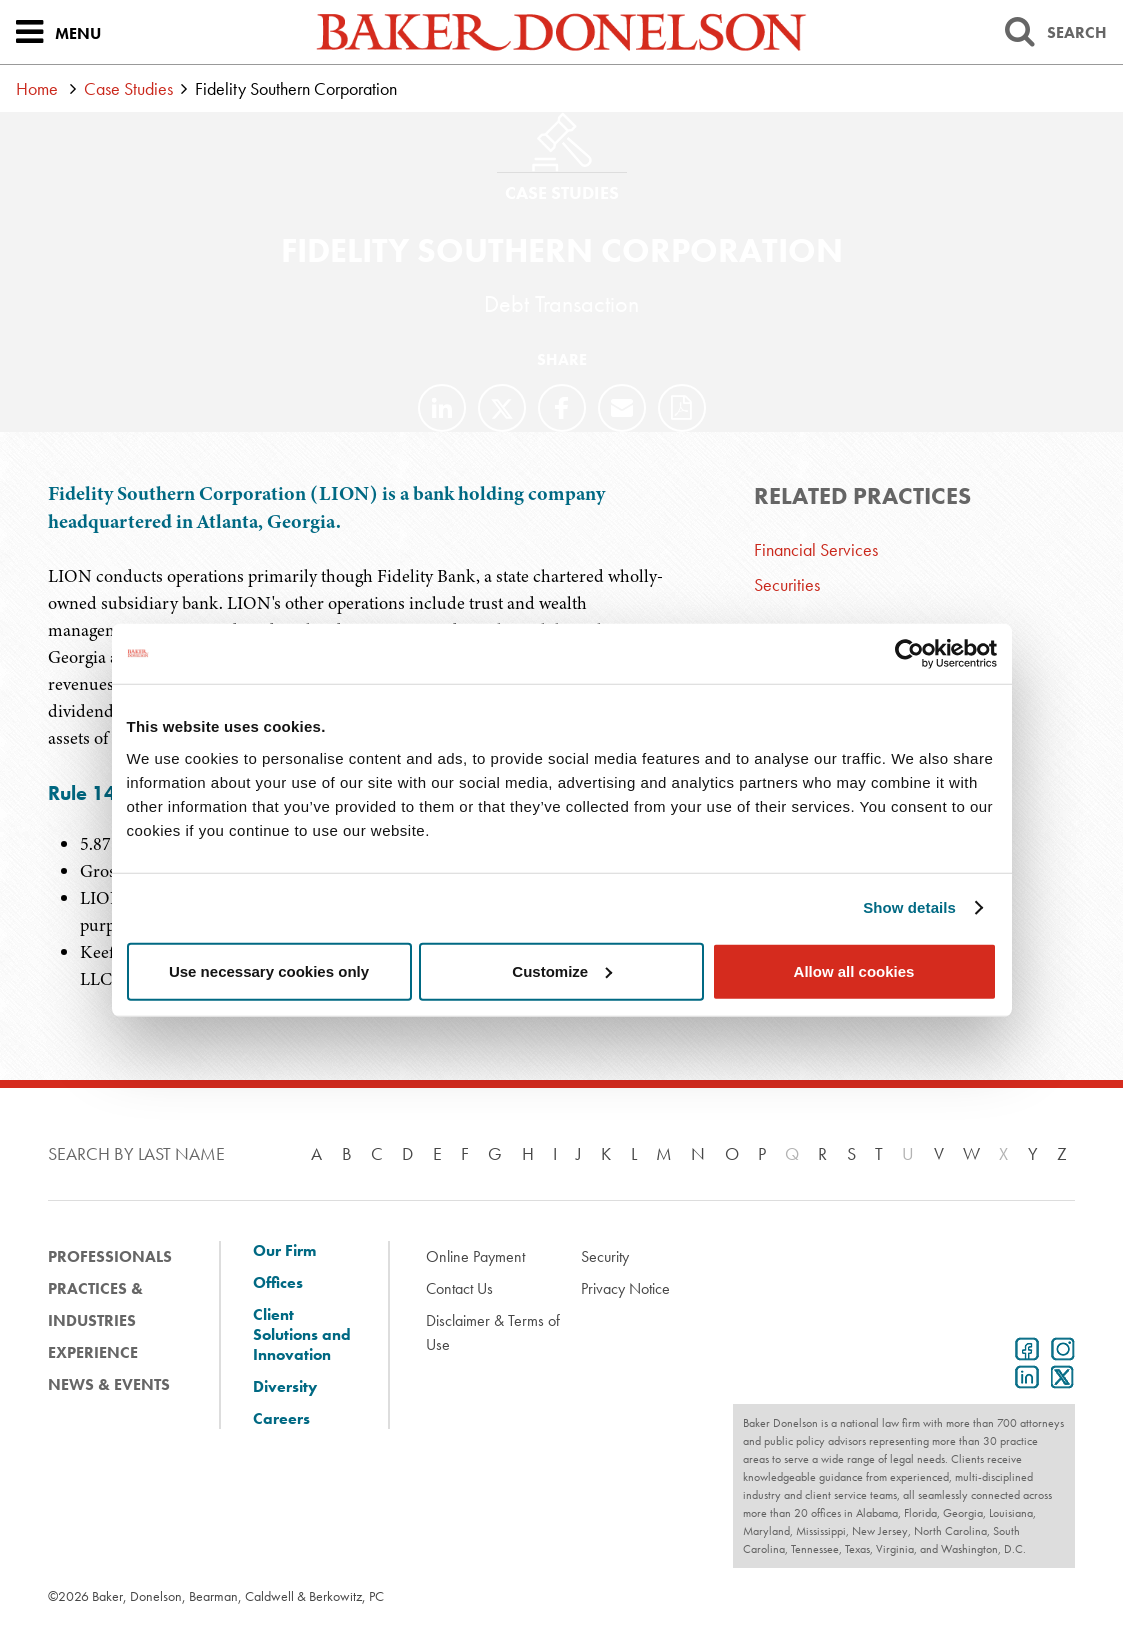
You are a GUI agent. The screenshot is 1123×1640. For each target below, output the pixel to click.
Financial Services (816, 549)
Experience (93, 1352)
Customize (562, 970)
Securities (787, 584)
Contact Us (459, 1288)
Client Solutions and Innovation (302, 1335)
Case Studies (128, 88)
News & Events (109, 1384)
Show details (909, 907)
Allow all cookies (854, 970)
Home (37, 88)
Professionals (110, 1256)
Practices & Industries (95, 1304)
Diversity (285, 1387)
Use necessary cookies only (269, 970)
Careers (281, 1419)
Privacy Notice (625, 1288)
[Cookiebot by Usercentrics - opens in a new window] (909, 654)
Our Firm (284, 1251)
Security (605, 1256)
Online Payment (475, 1256)
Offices (278, 1283)
